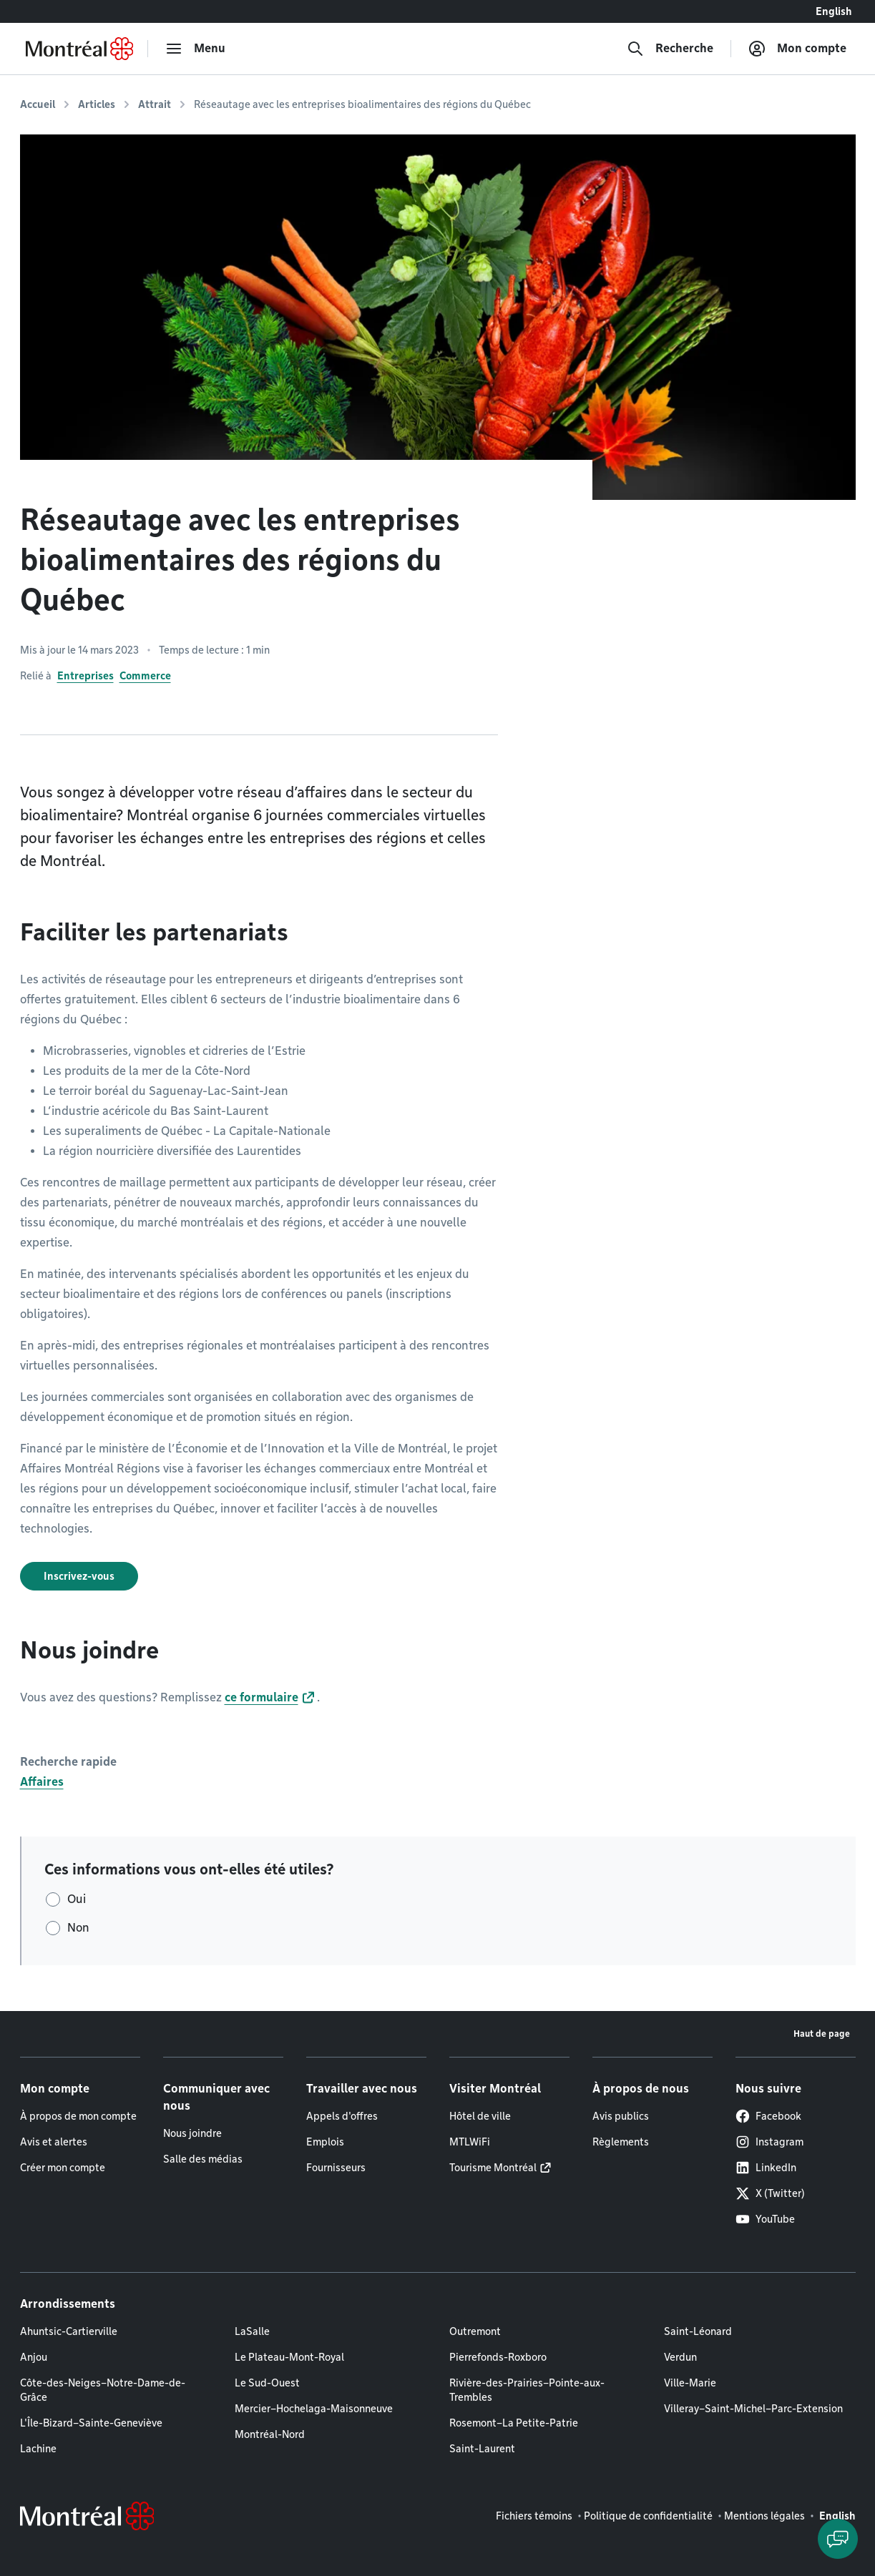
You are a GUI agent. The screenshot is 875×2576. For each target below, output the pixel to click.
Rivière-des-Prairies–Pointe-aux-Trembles (527, 2390)
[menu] (195, 48)
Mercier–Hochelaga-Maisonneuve (314, 2408)
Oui (76, 1899)
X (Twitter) (770, 2193)
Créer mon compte (62, 2167)
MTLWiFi (469, 2142)
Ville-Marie (690, 2383)
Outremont (475, 2331)
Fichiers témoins (534, 2516)
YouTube (765, 2219)
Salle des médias (203, 2159)
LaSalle (252, 2331)
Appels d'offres (342, 2116)
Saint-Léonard (698, 2331)
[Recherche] (670, 48)
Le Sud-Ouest (267, 2383)
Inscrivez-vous (79, 1576)
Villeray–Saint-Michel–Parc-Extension (753, 2408)
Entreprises (85, 676)
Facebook (768, 2116)
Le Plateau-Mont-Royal (289, 2357)
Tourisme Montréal (493, 2167)
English (834, 11)
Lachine (38, 2448)
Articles (96, 104)
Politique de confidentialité (648, 2516)
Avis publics (620, 2116)
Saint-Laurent (482, 2448)
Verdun (680, 2357)
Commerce (145, 676)
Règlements (620, 2142)
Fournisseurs (336, 2167)
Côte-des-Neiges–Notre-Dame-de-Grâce (102, 2390)
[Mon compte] (797, 48)
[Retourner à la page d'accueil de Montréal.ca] (79, 48)
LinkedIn (765, 2167)
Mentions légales (764, 2516)
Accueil (37, 104)
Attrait (154, 104)
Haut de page (821, 2033)
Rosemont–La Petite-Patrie (513, 2423)
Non (78, 1928)
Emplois (325, 2142)
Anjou (33, 2357)
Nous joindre (192, 2133)
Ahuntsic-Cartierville (68, 2331)
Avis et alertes (53, 2142)
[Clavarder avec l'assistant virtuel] (838, 2539)
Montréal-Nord (270, 2434)
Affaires (42, 1782)
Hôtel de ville (480, 2116)
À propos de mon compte (78, 2116)
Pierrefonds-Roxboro (498, 2357)
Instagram (769, 2142)
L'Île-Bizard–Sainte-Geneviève (91, 2423)
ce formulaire (261, 1697)
